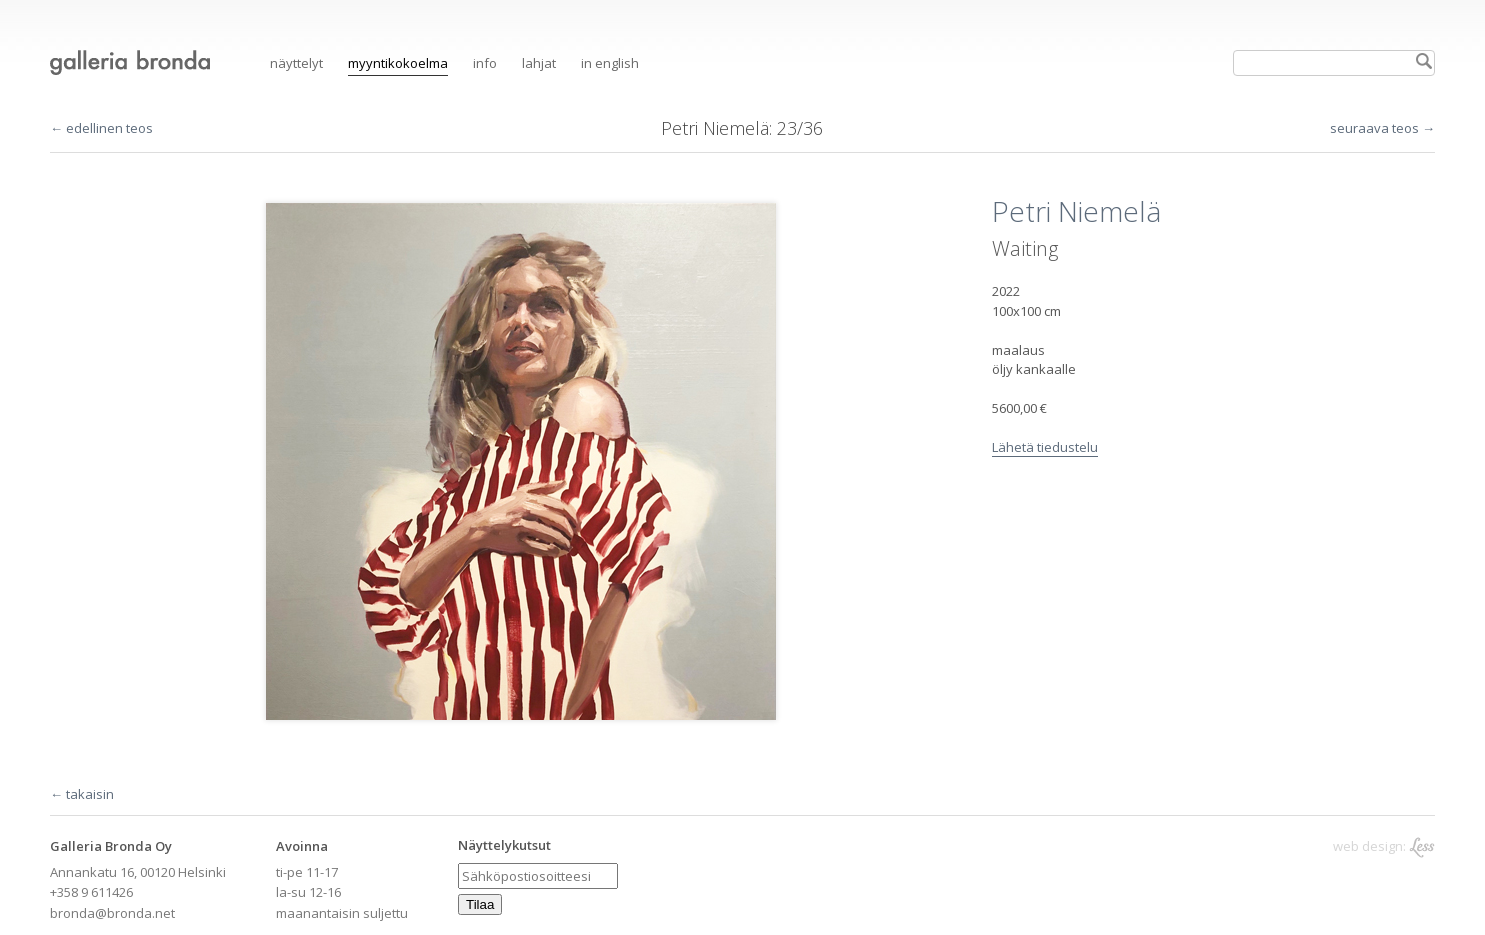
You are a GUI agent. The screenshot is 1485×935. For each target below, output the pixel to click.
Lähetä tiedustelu (1045, 447)
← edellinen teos (101, 128)
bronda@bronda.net (112, 913)
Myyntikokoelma (398, 63)
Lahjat (539, 63)
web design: (1384, 846)
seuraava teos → (1382, 128)
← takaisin (82, 794)
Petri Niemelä (715, 128)
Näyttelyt (296, 63)
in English (610, 63)
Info (485, 63)
